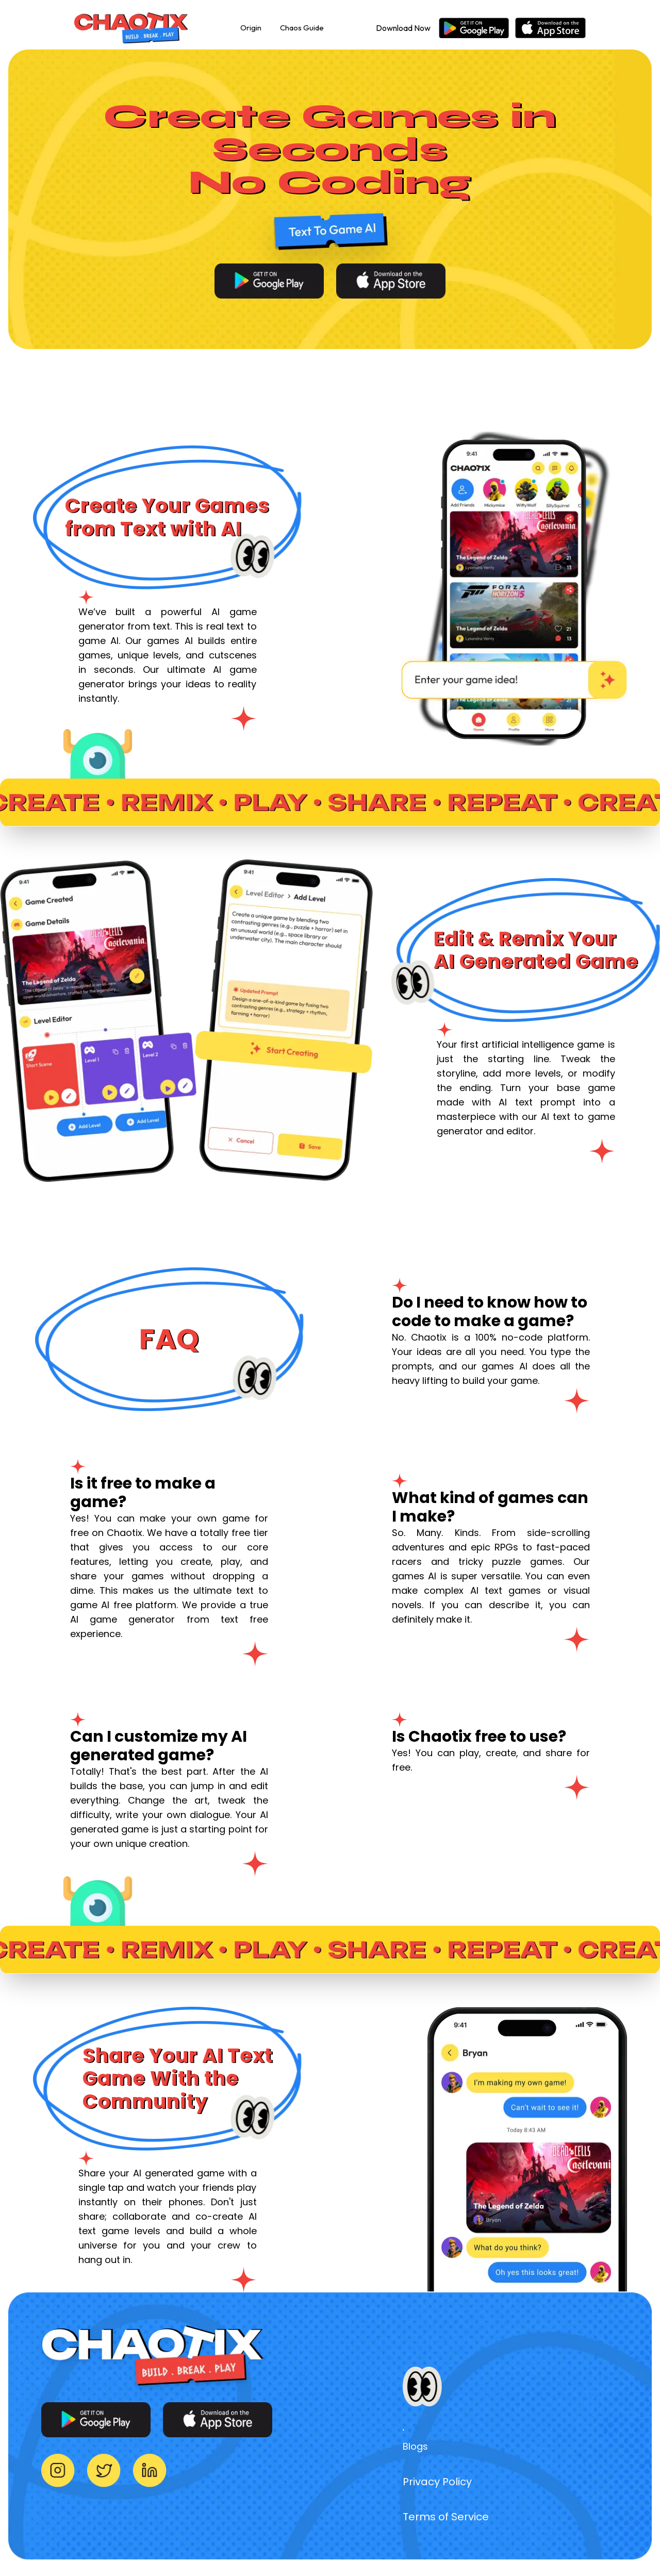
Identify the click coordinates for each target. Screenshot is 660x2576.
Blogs (415, 2446)
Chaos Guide (302, 27)
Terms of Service (446, 2516)
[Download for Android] (269, 281)
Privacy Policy (437, 2481)
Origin (250, 27)
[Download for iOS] (391, 281)
